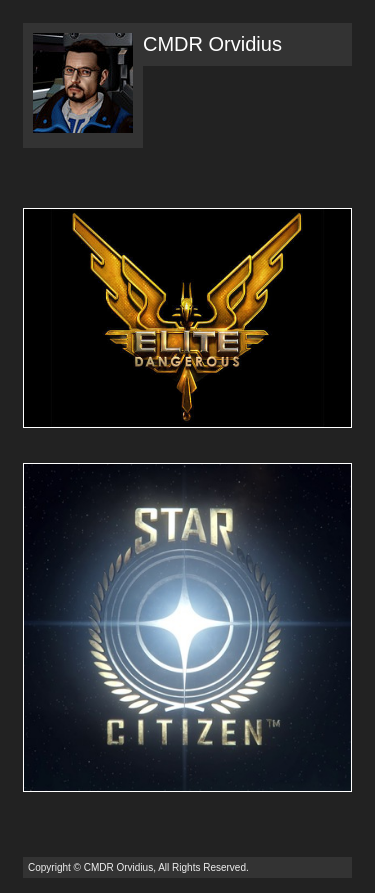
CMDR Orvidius (212, 44)
